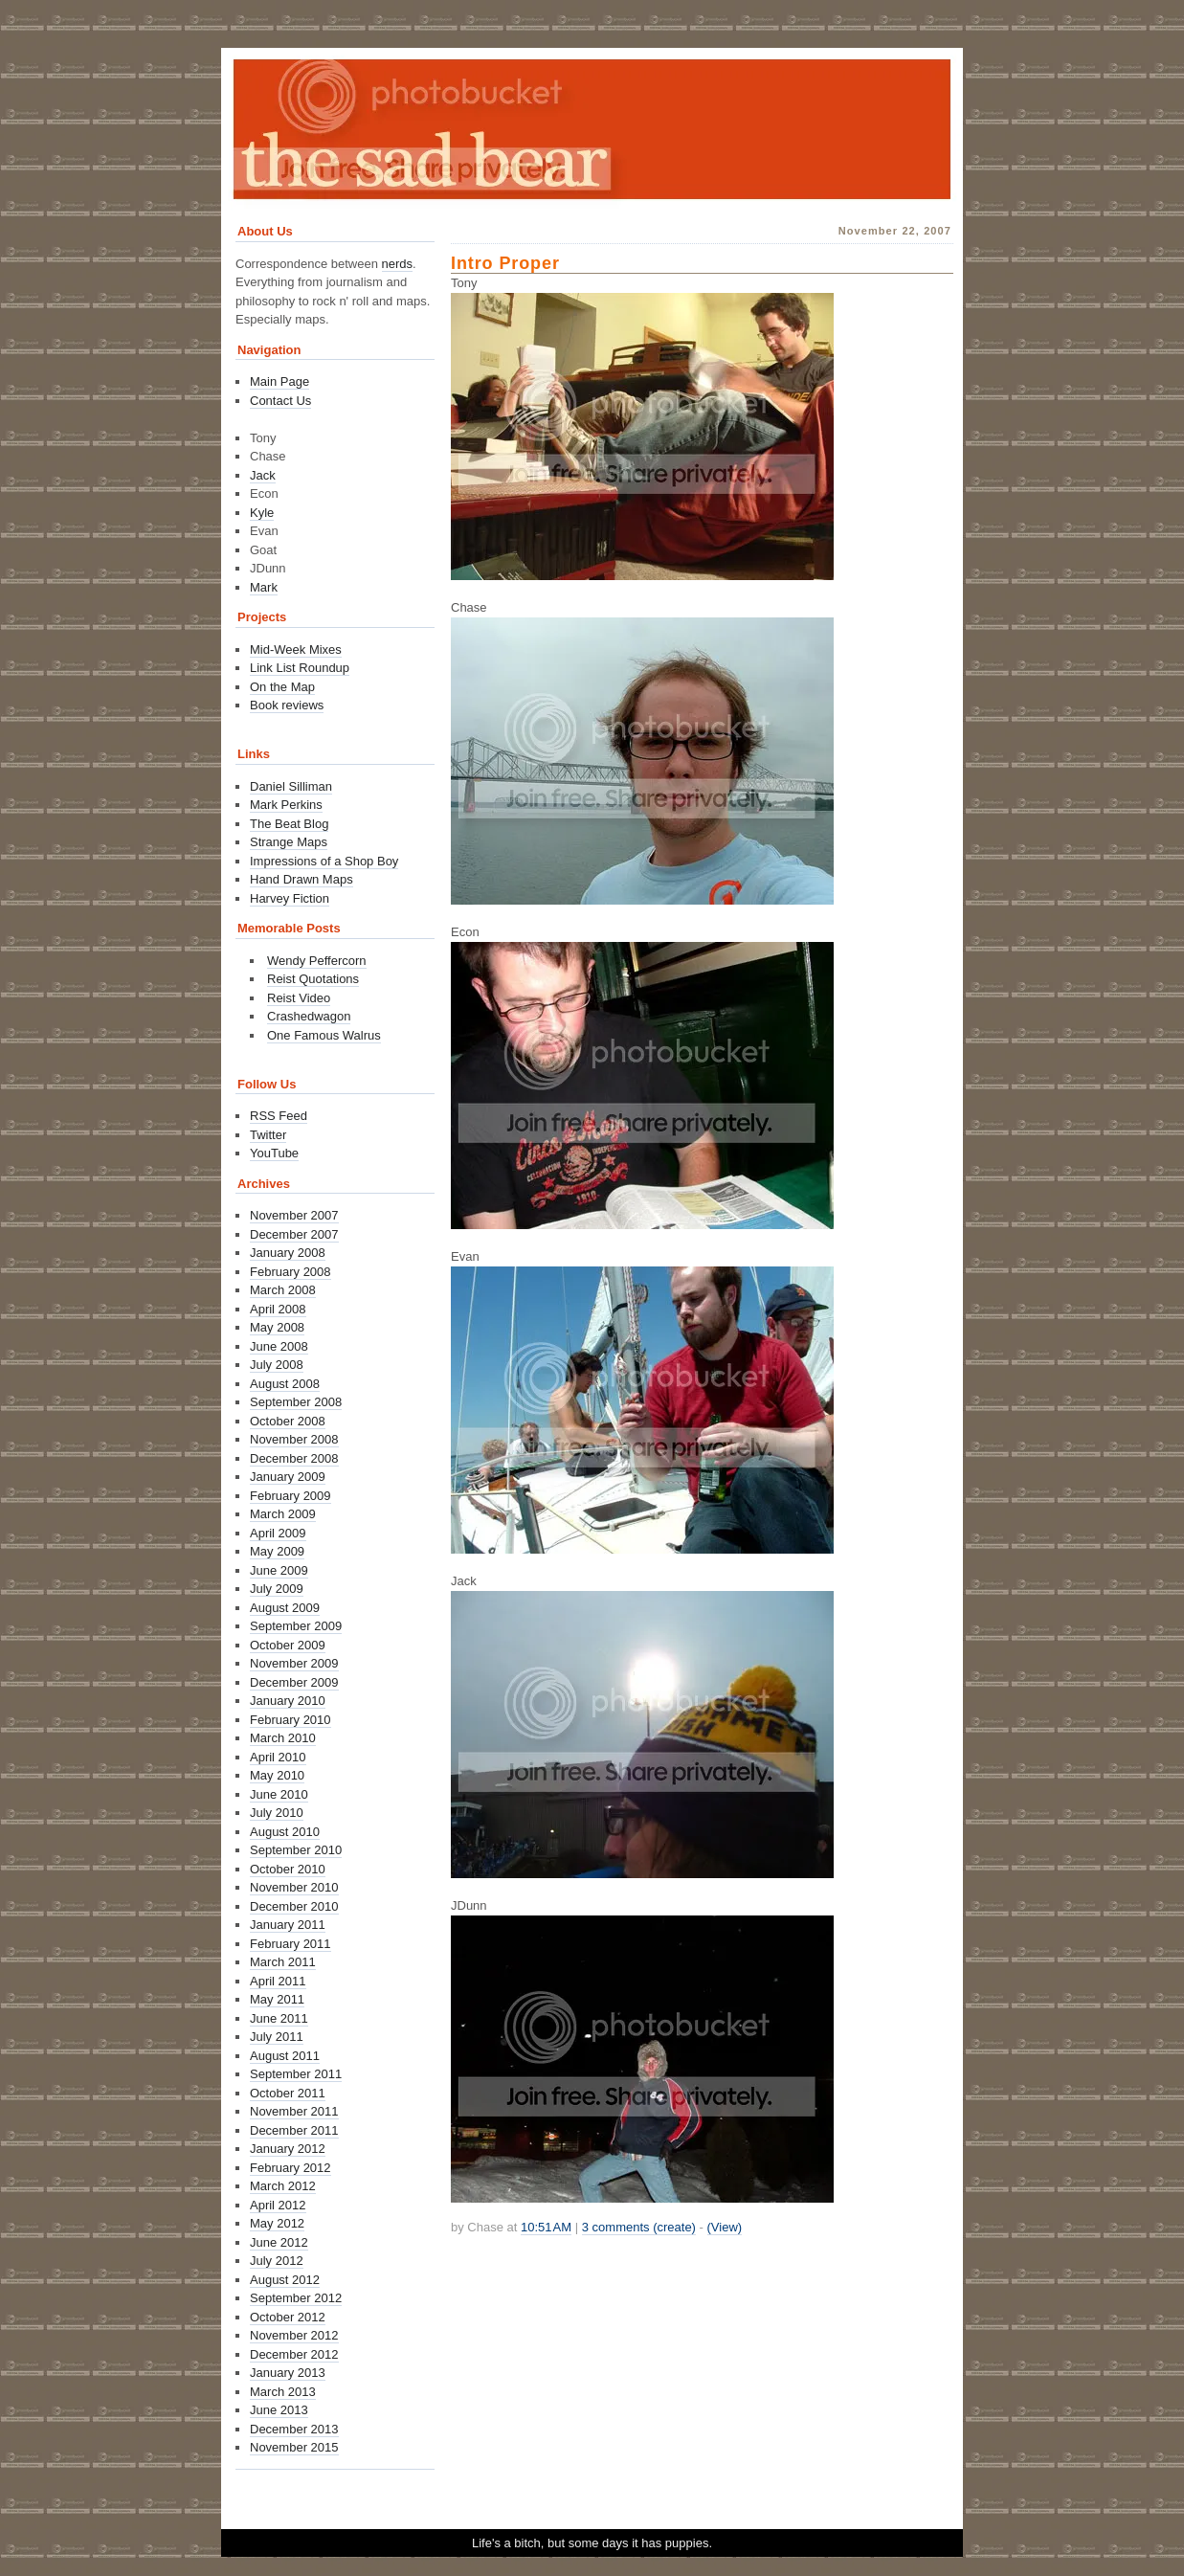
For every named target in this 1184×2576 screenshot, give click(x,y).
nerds (397, 264)
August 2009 (285, 1608)
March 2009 (283, 1514)
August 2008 (285, 1384)
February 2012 (290, 2168)
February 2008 (290, 1272)
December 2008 (294, 1458)
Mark (264, 587)
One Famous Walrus (324, 1035)
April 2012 (278, 2205)
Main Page (279, 381)
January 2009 (287, 1476)
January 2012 (287, 2148)
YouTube (274, 1153)
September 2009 (296, 1626)
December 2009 (294, 1682)
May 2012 (277, 2223)
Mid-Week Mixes (296, 649)
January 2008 (287, 1252)
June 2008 (279, 1346)
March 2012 (283, 2186)
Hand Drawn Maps (301, 879)
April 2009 (278, 1533)
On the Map (282, 687)
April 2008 (278, 1309)
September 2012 (296, 2298)
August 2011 (285, 2056)
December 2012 (294, 2354)
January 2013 (287, 2372)
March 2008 (283, 1290)
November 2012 (294, 2335)
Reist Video (298, 998)
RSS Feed (278, 1116)
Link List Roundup (299, 668)
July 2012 (276, 2260)
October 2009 (287, 1645)
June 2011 (279, 2018)
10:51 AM (546, 2227)
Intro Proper (505, 263)
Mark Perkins (286, 804)
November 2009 (294, 1663)
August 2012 (285, 2280)
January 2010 (287, 1700)
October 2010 (287, 1869)
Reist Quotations (313, 979)
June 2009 (279, 1570)
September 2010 (296, 1850)
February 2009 (290, 1496)
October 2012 (287, 2317)
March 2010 (283, 1738)
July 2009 (276, 1588)
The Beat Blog (289, 824)
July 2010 (276, 1812)
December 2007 (294, 1234)
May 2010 (277, 1775)
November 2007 (294, 1215)
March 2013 (283, 2392)
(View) (725, 2227)
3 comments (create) (639, 2227)
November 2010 (294, 1887)
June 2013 (279, 2410)
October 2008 (287, 1421)
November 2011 (294, 2111)
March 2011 (283, 1962)
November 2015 (294, 2447)
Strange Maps (288, 842)
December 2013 (294, 2429)
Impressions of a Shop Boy (324, 861)
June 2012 (279, 2242)
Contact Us (280, 400)
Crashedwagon (308, 1016)
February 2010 (290, 1720)
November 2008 (294, 1439)
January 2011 (287, 1924)
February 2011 (290, 1944)
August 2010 (285, 1832)
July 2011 (276, 2036)
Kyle (262, 512)
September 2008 (296, 1402)
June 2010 (279, 1794)
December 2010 (294, 1906)
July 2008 (276, 1364)
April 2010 (278, 1757)
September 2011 (296, 2074)
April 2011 (278, 1981)
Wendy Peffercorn (317, 960)
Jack (263, 475)
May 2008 (277, 1327)
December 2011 (294, 2130)
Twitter (268, 1135)
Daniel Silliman (291, 786)
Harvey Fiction (289, 898)
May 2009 (277, 1551)
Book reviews (287, 705)
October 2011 (287, 2093)
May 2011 (277, 1999)
